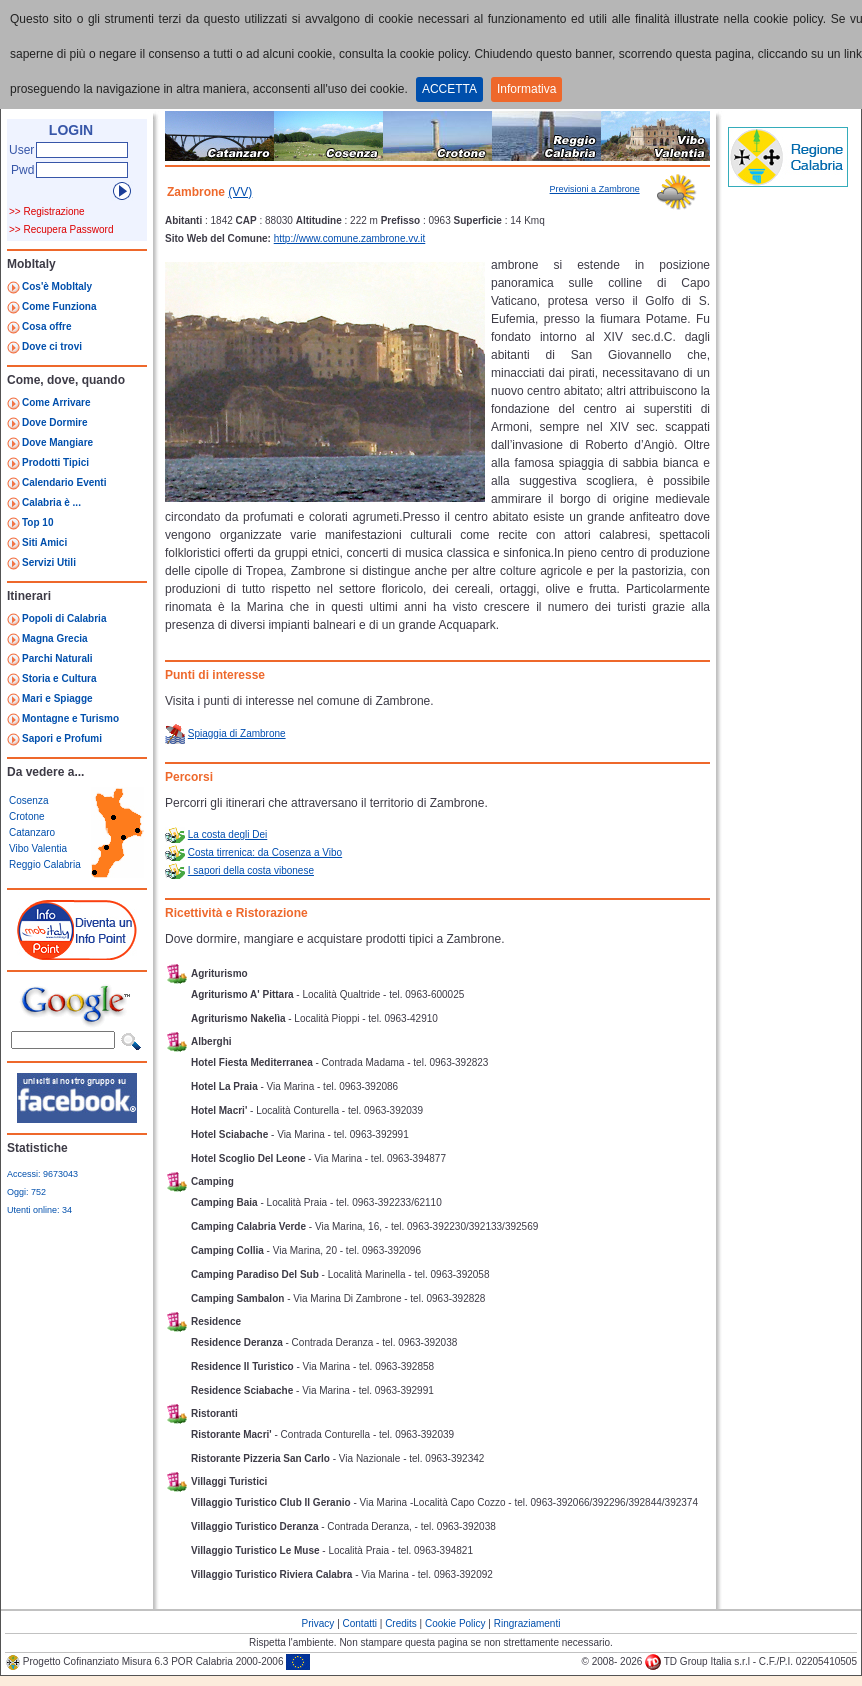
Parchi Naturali (57, 658)
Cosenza (28, 800)
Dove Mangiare (57, 442)
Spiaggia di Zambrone (237, 733)
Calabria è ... (51, 502)
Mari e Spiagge (57, 698)
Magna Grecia (55, 638)
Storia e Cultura (59, 678)
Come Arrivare (56, 402)
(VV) (240, 192)
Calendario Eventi (64, 482)
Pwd (22, 170)
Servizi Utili (49, 562)
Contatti (360, 1623)
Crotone (27, 816)
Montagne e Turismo (70, 718)
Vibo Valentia (38, 848)
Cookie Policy (455, 1623)
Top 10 (37, 522)
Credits (401, 1623)
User (21, 150)
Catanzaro (32, 832)
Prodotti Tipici (55, 462)
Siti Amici (44, 542)
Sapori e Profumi (62, 738)
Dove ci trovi (52, 346)
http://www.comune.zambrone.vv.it (350, 238)
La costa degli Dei (228, 834)
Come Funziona (59, 306)
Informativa (526, 89)
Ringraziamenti (527, 1623)
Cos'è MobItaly (57, 286)
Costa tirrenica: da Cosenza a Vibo (265, 852)
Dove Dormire (55, 422)
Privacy (318, 1623)
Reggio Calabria (45, 864)
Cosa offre (46, 326)
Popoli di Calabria (64, 618)
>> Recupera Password (61, 229)
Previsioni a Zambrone (595, 189)
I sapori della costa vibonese (251, 870)
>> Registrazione (47, 211)
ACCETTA (449, 89)
